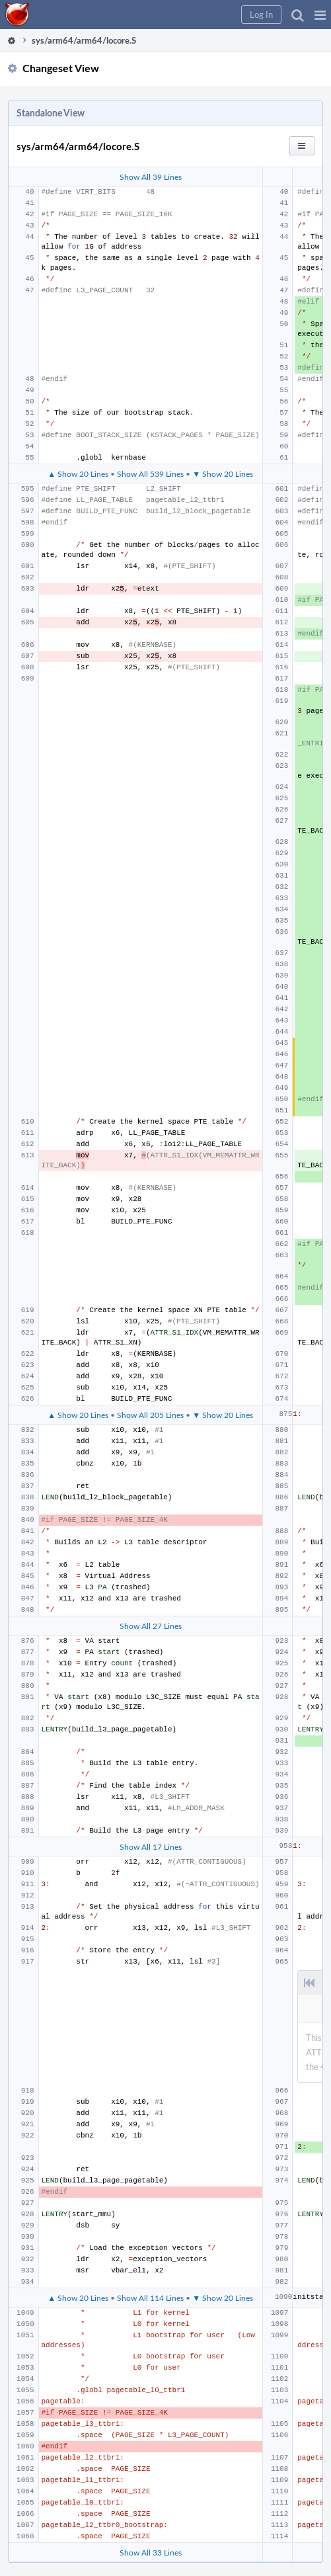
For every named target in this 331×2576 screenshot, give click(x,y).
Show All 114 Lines (150, 2297)
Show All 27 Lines (151, 1625)
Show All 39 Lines (151, 176)
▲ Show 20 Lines (78, 473)
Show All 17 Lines (151, 1846)
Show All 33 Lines (151, 2552)
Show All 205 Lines (150, 1414)
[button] (320, 14)
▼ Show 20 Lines (222, 473)
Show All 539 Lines (150, 473)
